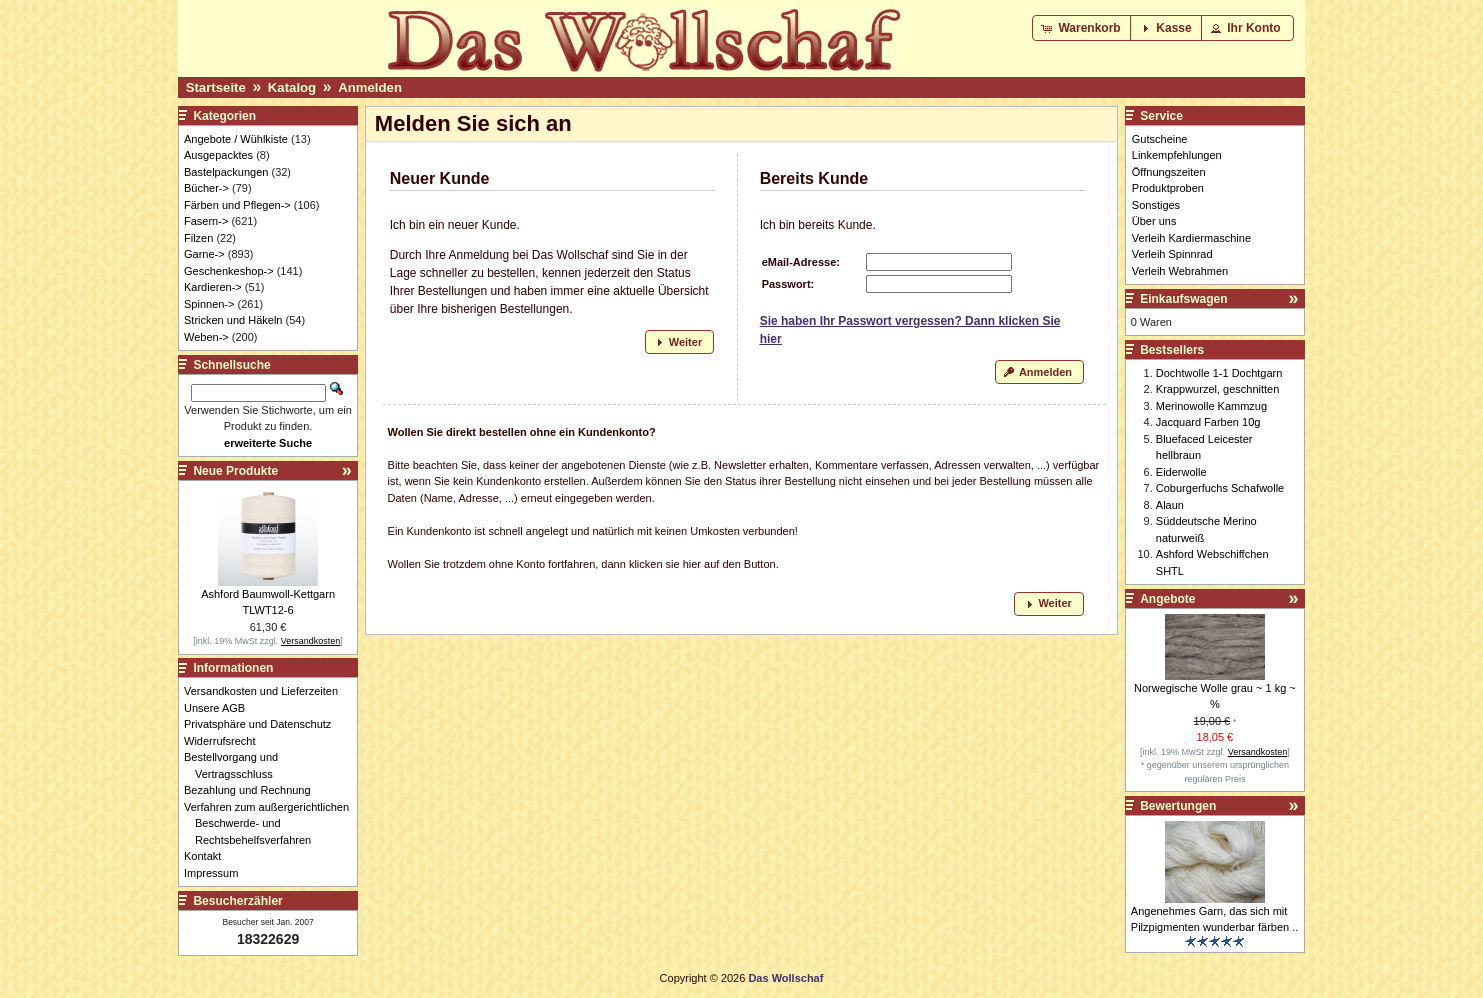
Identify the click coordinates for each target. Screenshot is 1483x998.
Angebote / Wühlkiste (236, 139)
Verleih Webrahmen (1180, 271)
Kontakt (208, 856)
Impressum (216, 873)
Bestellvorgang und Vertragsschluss (236, 765)
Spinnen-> (209, 304)
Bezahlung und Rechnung (253, 790)
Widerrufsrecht (225, 741)
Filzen (198, 238)
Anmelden (370, 87)
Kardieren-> (213, 287)
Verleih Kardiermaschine (1191, 238)
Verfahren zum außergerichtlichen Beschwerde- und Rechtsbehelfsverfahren (272, 823)
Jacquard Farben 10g (1208, 422)
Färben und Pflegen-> (237, 205)
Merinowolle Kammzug (1211, 406)
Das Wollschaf (785, 978)
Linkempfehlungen (1177, 155)
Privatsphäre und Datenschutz (263, 724)
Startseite (216, 87)
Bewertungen (1178, 806)
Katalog (292, 87)
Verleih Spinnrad (1172, 254)
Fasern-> (206, 221)
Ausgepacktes (218, 155)
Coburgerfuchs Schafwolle (1220, 488)
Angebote (1167, 599)
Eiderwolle (1181, 472)
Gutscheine (1160, 139)
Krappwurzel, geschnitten (1218, 389)
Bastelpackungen (226, 172)
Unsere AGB (220, 708)
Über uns (1154, 221)
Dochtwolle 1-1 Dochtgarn (1219, 373)
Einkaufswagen (1183, 299)
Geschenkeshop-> (229, 271)
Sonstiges (1156, 205)
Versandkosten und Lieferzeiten (266, 691)
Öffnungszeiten (1169, 172)
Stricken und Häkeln (233, 320)
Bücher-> (206, 188)
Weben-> (206, 337)
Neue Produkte (235, 471)
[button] (1082, 28)
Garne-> (204, 254)
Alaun (1170, 505)
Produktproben (1168, 188)
